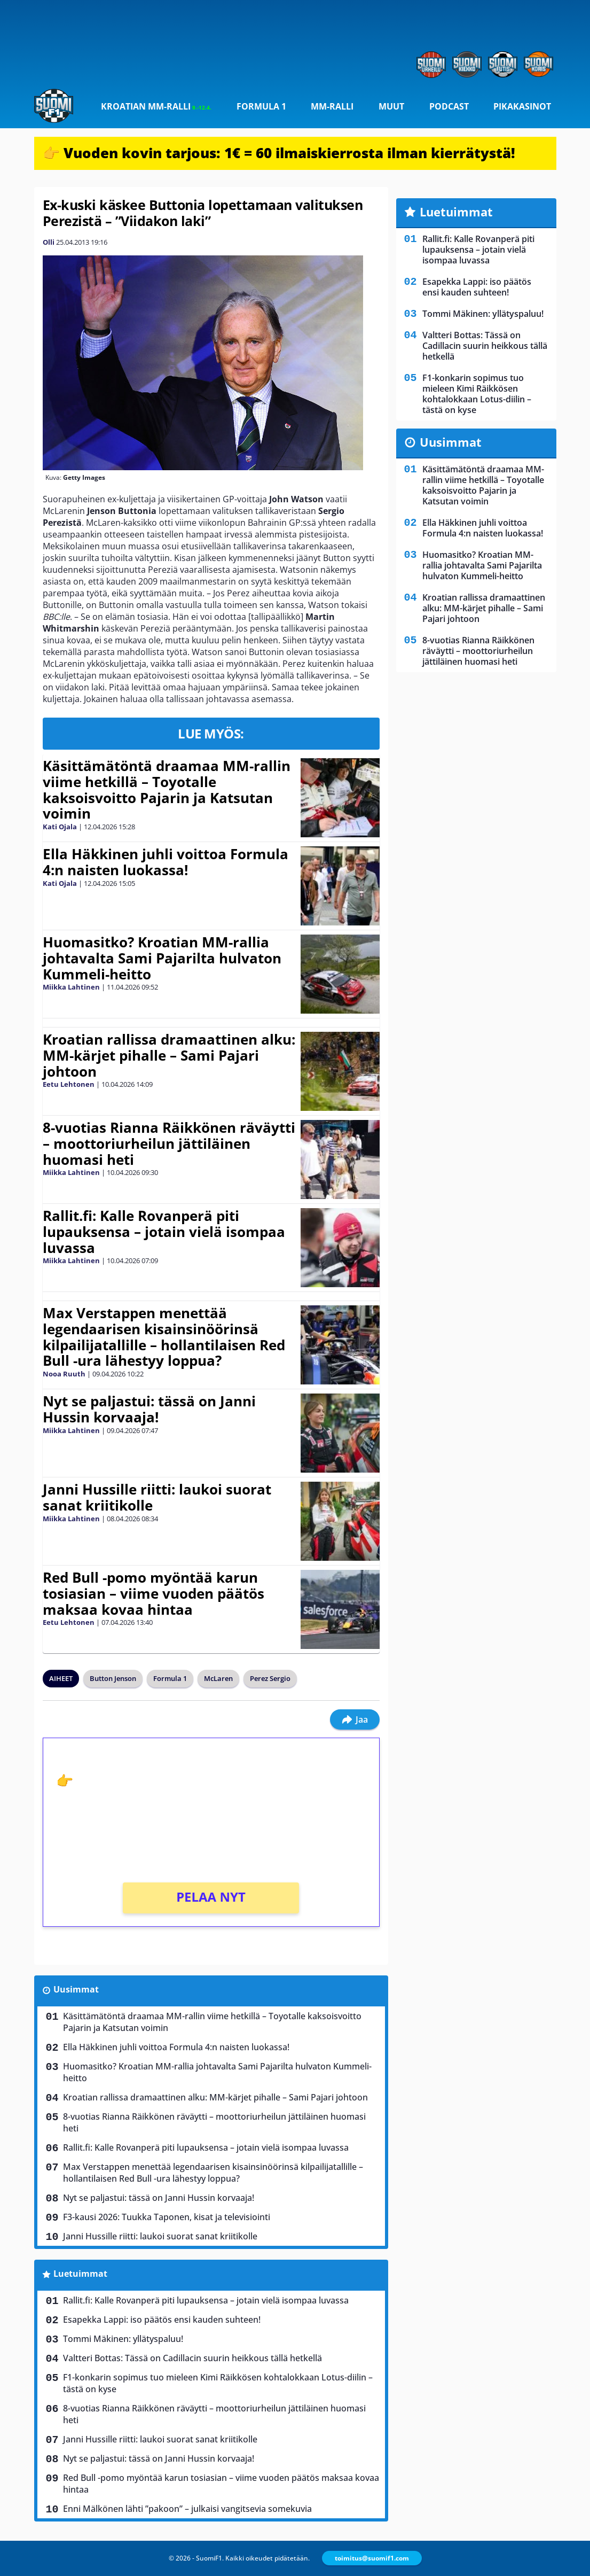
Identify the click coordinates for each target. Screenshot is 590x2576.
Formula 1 (261, 106)
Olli (48, 242)
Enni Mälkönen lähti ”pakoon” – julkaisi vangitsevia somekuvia (187, 2509)
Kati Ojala (60, 826)
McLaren (218, 1678)
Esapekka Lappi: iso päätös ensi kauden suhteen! (162, 2319)
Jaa (355, 1719)
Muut (391, 106)
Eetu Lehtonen (69, 1084)
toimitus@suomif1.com (372, 2558)
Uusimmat (76, 1989)
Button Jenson (113, 1678)
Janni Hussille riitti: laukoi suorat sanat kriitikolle (157, 1497)
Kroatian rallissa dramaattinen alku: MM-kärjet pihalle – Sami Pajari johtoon (169, 1055)
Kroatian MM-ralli (156, 106)
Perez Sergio (270, 1678)
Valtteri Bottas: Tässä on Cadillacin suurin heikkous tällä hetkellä (192, 2358)
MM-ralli (332, 106)
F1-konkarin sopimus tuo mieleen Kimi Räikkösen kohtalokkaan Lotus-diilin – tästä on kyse (218, 2383)
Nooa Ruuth (64, 1374)
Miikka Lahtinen (71, 987)
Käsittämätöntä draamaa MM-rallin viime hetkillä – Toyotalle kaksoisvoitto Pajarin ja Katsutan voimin (166, 789)
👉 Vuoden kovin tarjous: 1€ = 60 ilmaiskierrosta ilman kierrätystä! (279, 152)
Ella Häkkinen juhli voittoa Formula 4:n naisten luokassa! (165, 862)
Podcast (449, 106)
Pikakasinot (522, 106)
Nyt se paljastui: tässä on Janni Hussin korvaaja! (149, 1409)
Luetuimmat (80, 2273)
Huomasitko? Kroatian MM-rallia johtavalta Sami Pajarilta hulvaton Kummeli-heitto (162, 958)
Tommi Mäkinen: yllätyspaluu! (123, 2339)
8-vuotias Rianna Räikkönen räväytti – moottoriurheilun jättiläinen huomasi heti (169, 1143)
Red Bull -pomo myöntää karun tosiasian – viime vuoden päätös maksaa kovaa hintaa (153, 1593)
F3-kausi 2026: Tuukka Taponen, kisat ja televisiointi (166, 2217)
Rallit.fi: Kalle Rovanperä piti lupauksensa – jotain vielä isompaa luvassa (164, 1231)
